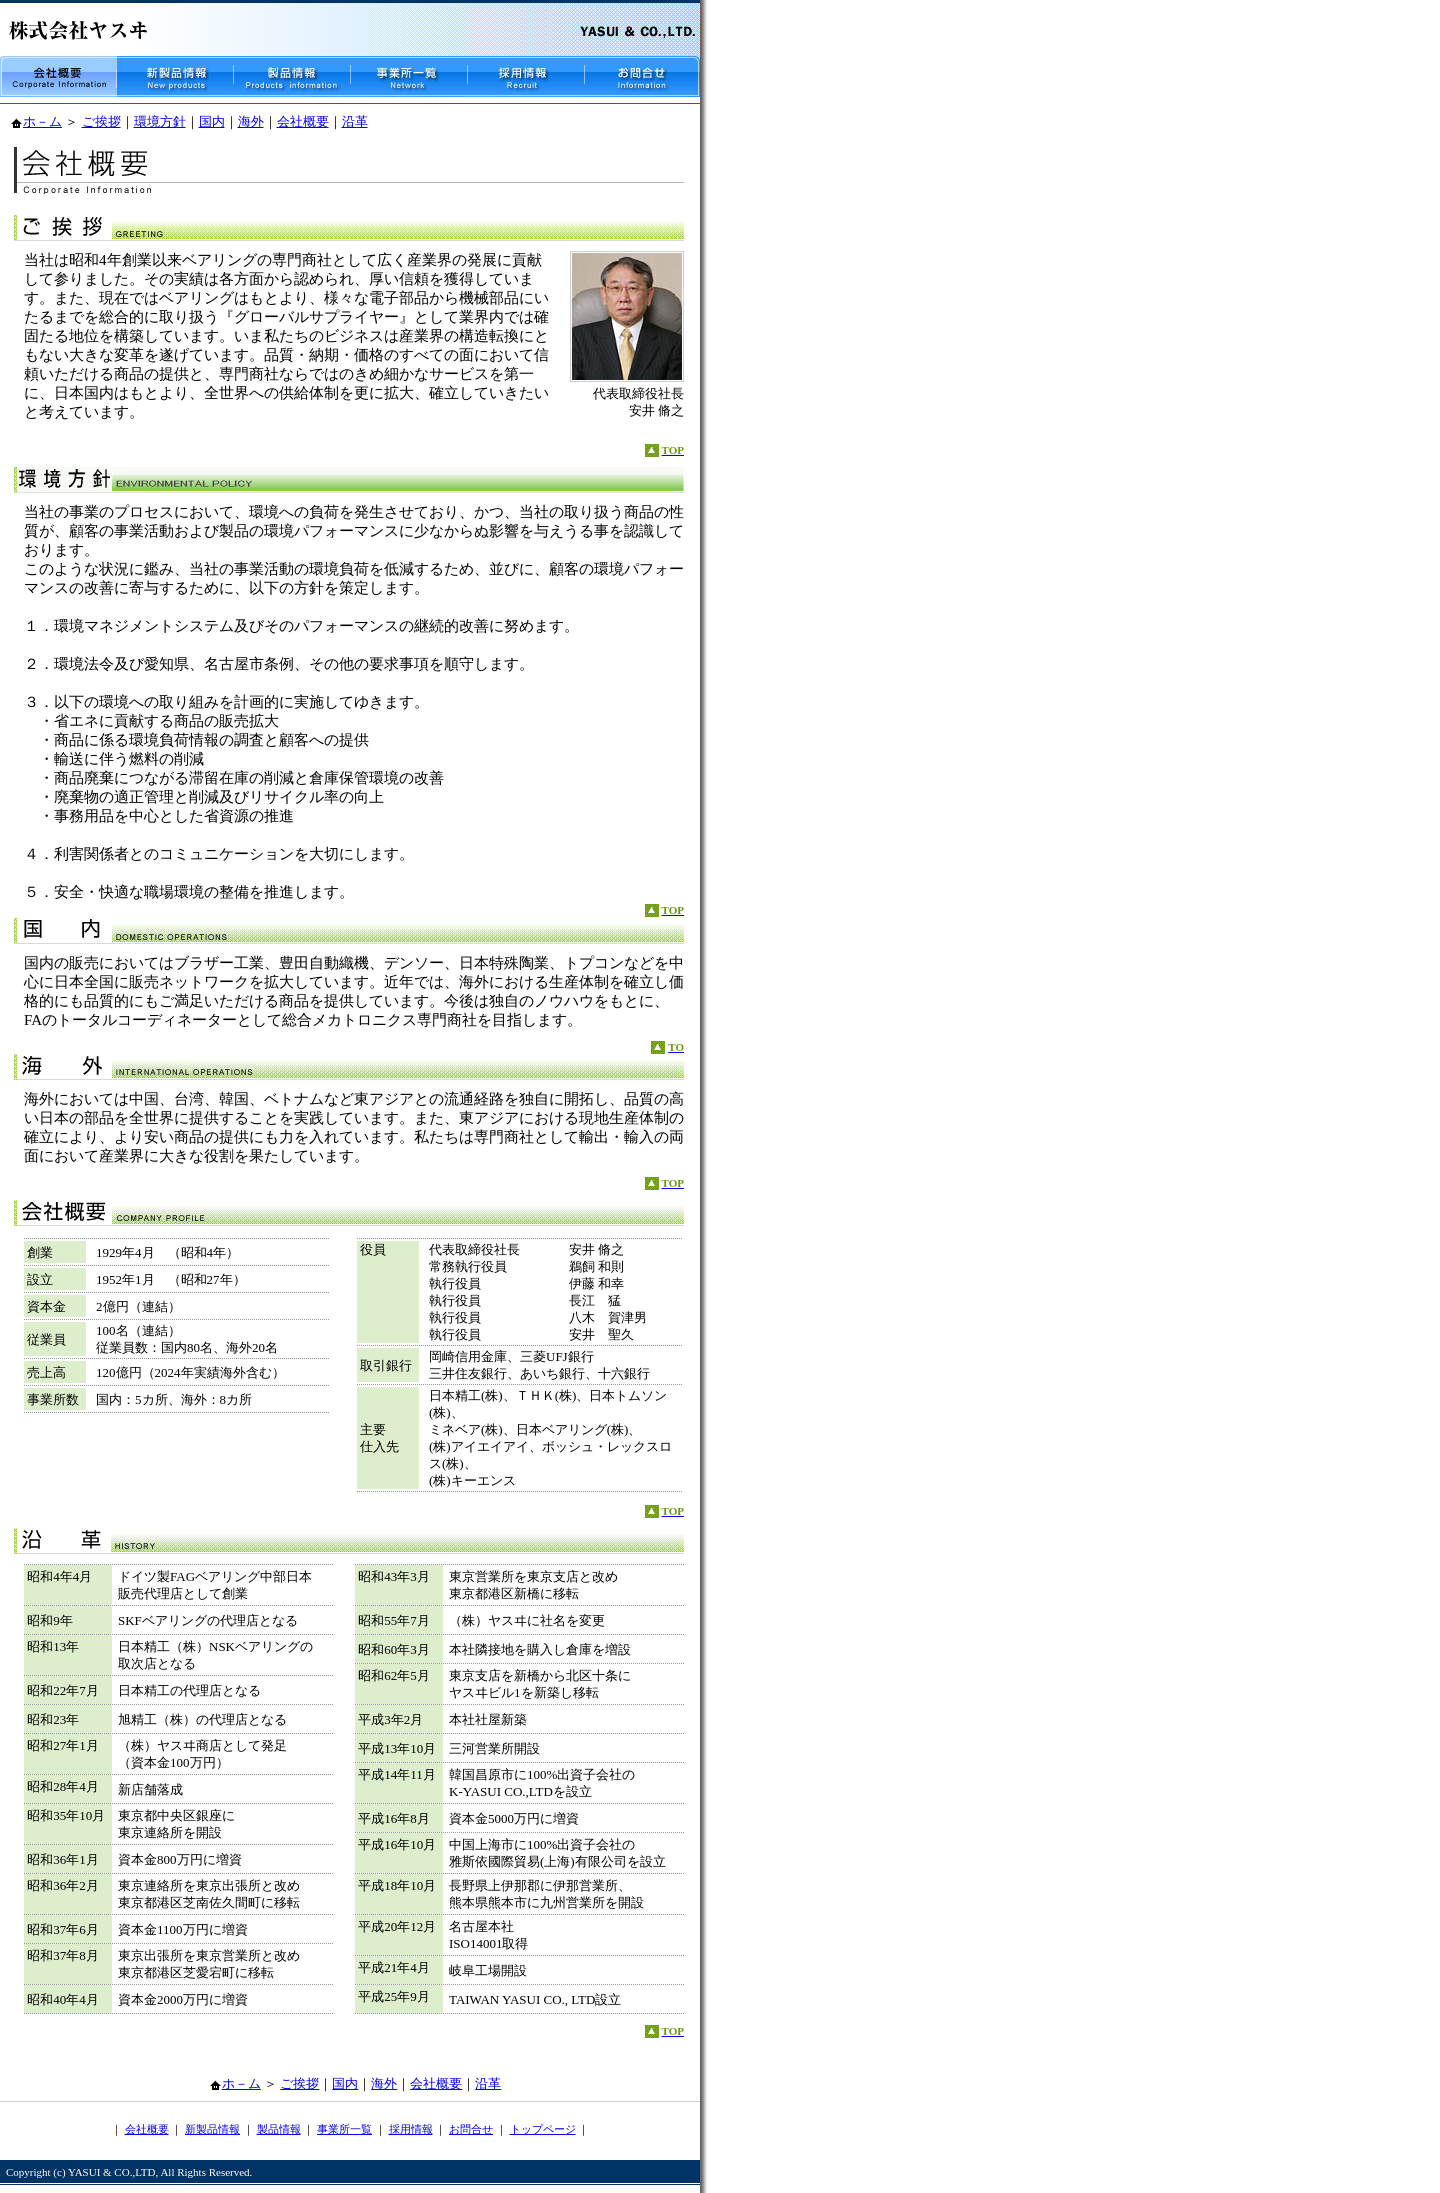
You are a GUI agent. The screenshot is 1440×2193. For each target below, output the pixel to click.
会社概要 (303, 121)
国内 (212, 121)
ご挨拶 (101, 121)
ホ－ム (42, 121)
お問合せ (471, 2129)
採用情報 (411, 2129)
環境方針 (160, 121)
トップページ (543, 2129)
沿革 (355, 121)
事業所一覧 (344, 2129)
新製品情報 (212, 2129)
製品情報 (279, 2129)
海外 (251, 121)
